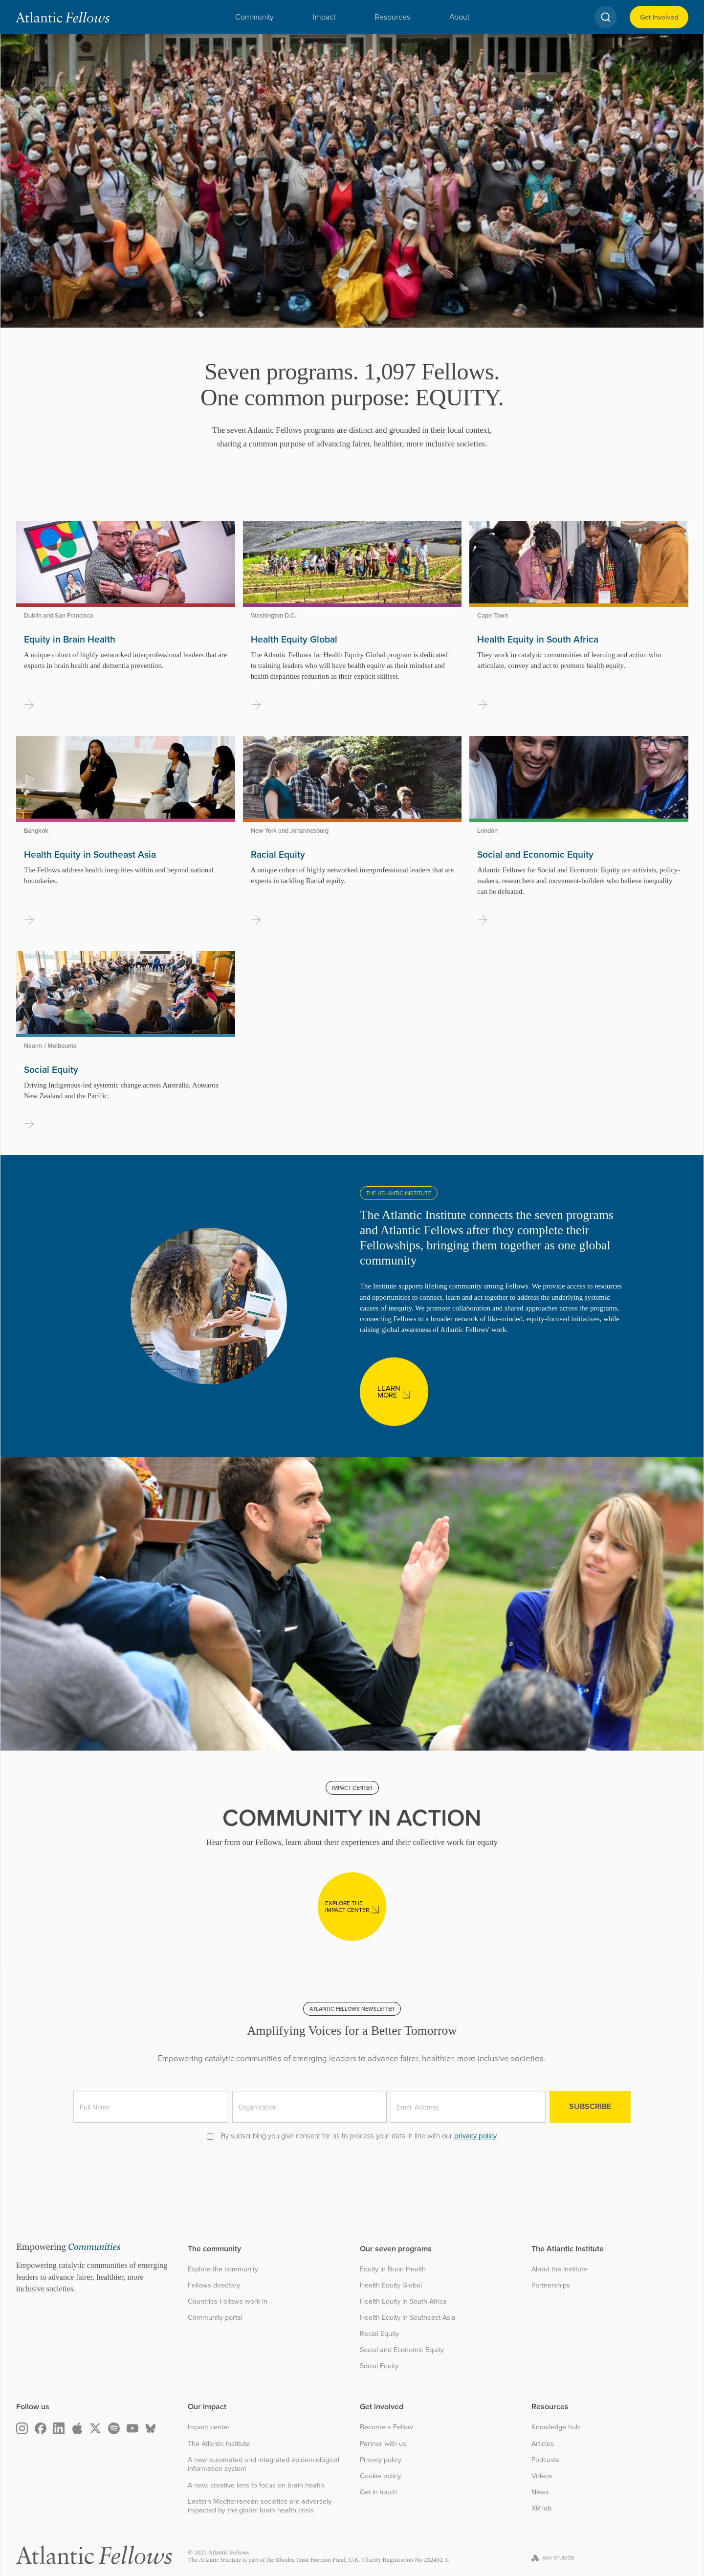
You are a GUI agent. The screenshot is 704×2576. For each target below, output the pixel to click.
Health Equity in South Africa (403, 2301)
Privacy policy (380, 2460)
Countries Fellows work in (227, 2301)
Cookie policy (380, 2476)
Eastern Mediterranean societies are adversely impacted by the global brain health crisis (259, 2506)
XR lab (541, 2508)
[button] (254, 17)
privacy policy (475, 2136)
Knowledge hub (555, 2427)
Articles (542, 2443)
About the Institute (559, 2269)
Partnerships (550, 2285)
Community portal (215, 2317)
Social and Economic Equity (402, 2349)
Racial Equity (379, 2333)
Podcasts (545, 2460)
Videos (541, 2476)
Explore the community (223, 2269)
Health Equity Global (391, 2285)
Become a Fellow (386, 2427)
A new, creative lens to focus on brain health (256, 2485)
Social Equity (379, 2366)
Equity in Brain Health (393, 2269)
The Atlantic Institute (219, 2443)
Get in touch (378, 2492)
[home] (63, 17)
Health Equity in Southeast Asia (408, 2317)
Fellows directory (214, 2285)
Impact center (209, 2427)
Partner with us (383, 2443)
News (540, 2492)
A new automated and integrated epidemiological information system (263, 2464)
